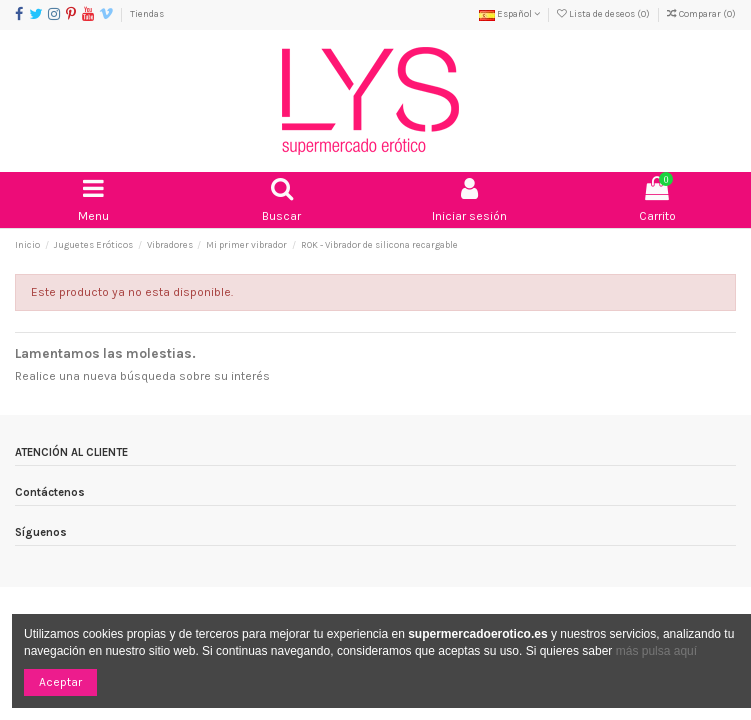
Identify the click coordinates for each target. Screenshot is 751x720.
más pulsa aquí (654, 651)
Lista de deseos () (604, 13)
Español (509, 13)
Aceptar (60, 682)
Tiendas (147, 13)
